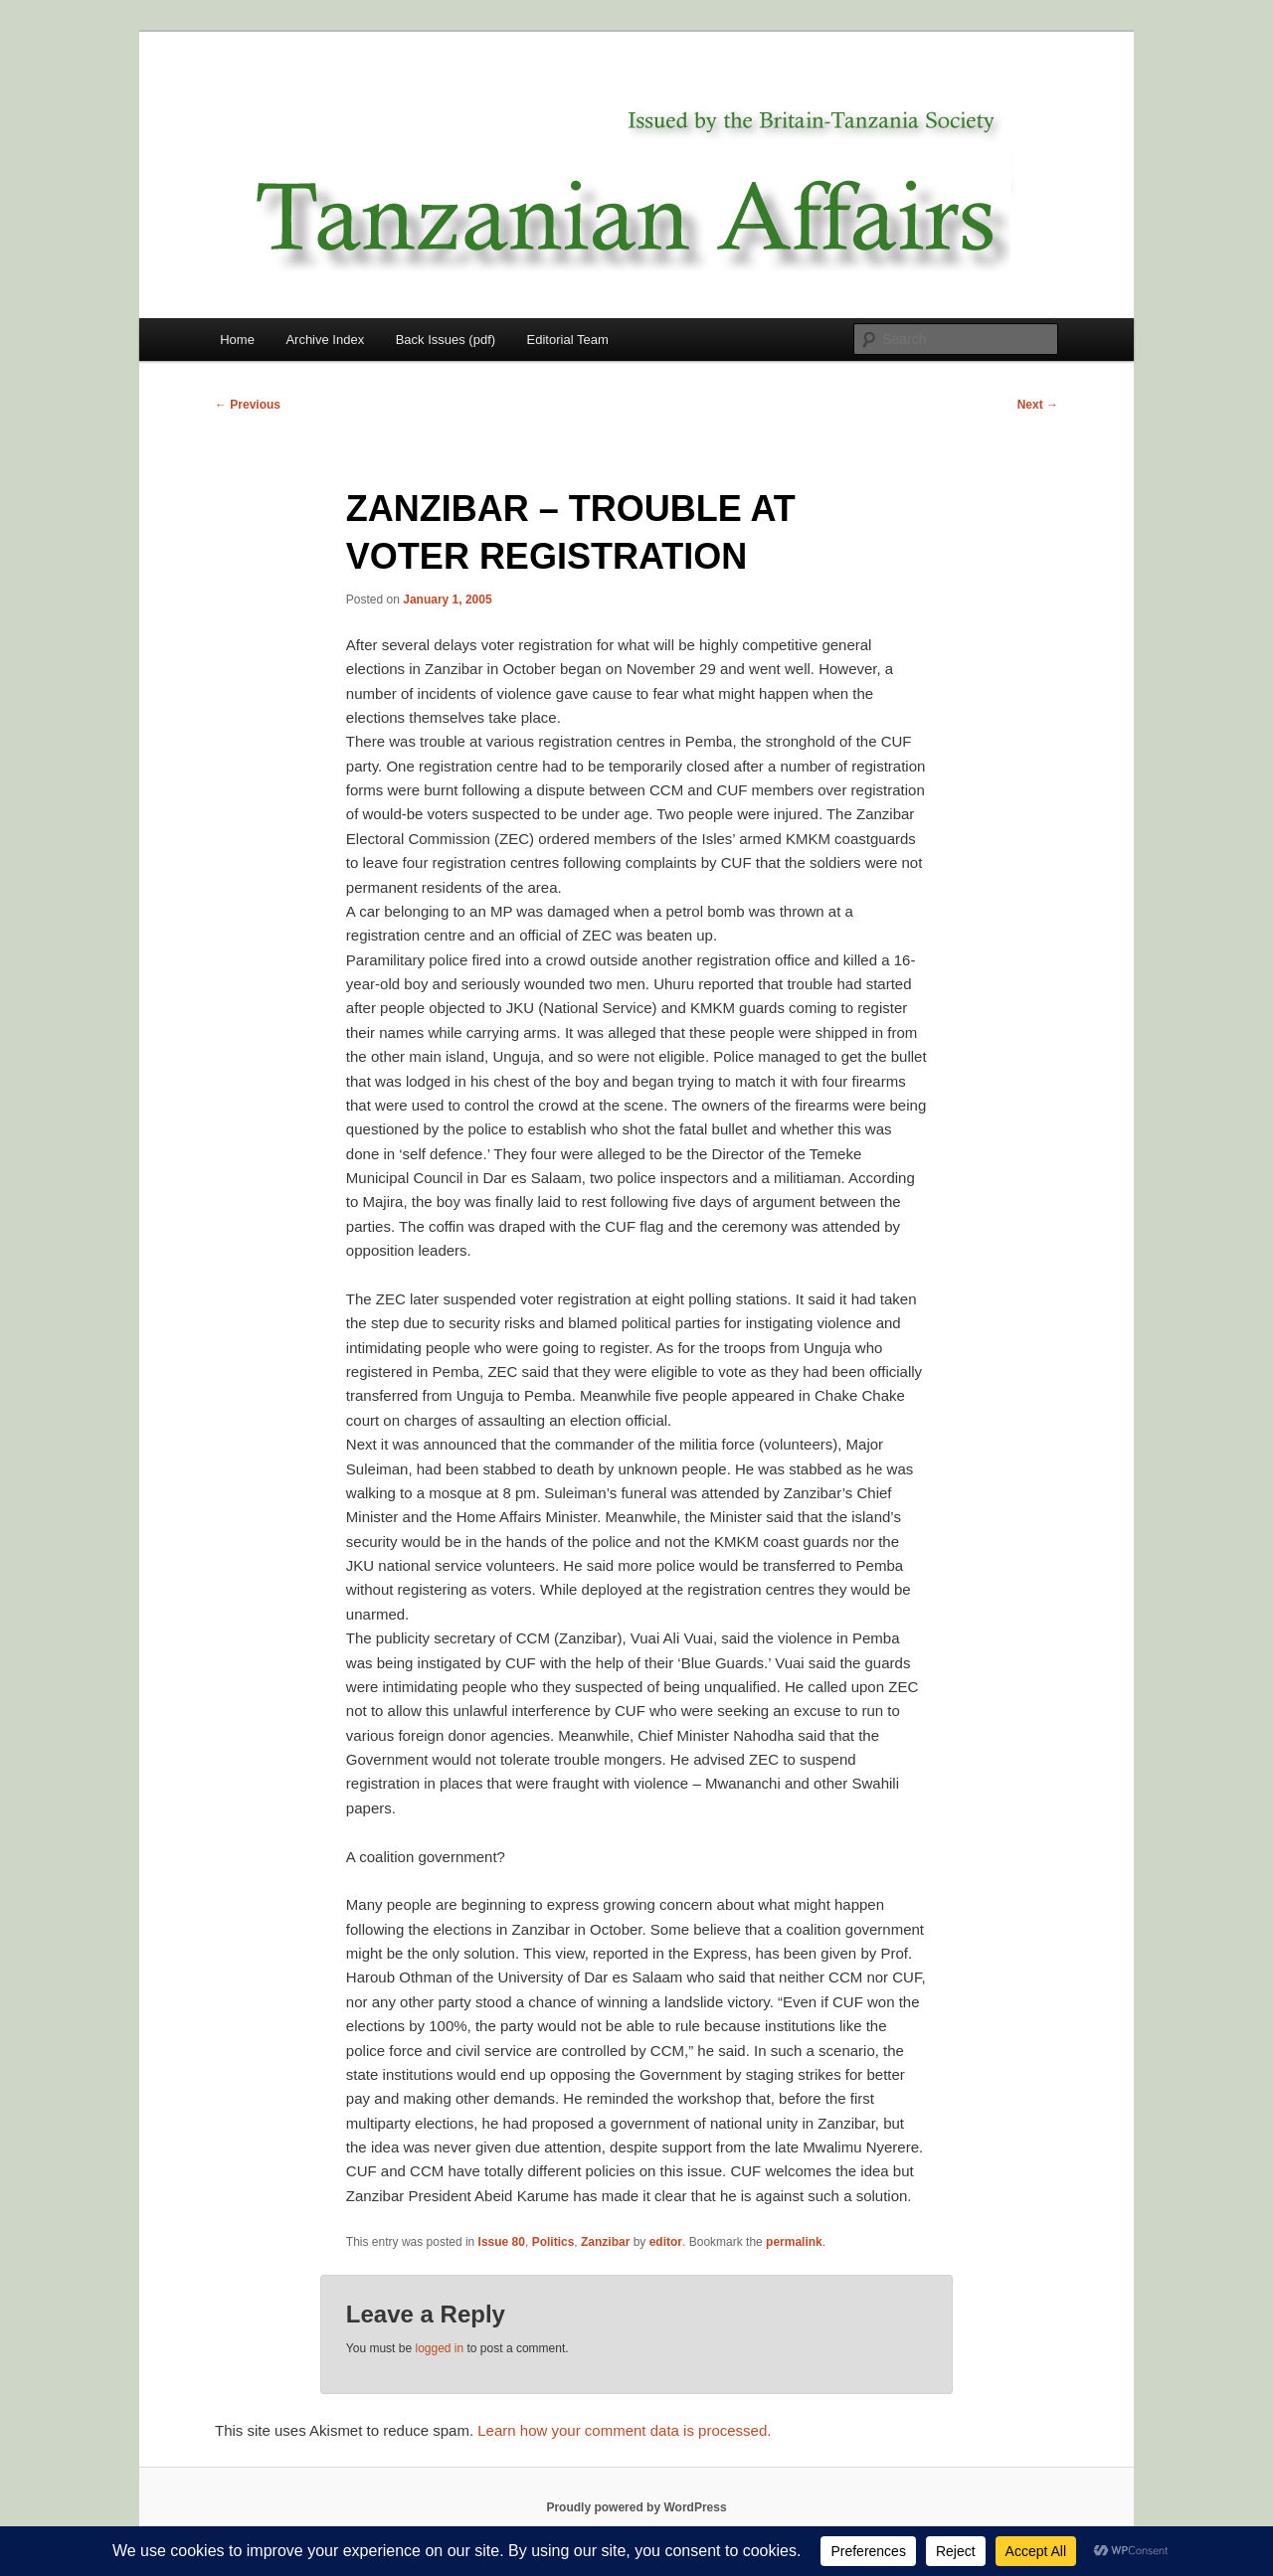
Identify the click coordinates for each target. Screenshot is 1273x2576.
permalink (794, 2242)
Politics (553, 2242)
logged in (439, 2348)
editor (665, 2242)
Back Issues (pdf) (445, 339)
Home (237, 339)
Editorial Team (568, 339)
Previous (247, 405)
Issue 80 (501, 2242)
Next (1037, 405)
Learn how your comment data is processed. (624, 2430)
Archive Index (324, 339)
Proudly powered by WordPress (636, 2507)
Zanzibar (605, 2242)
